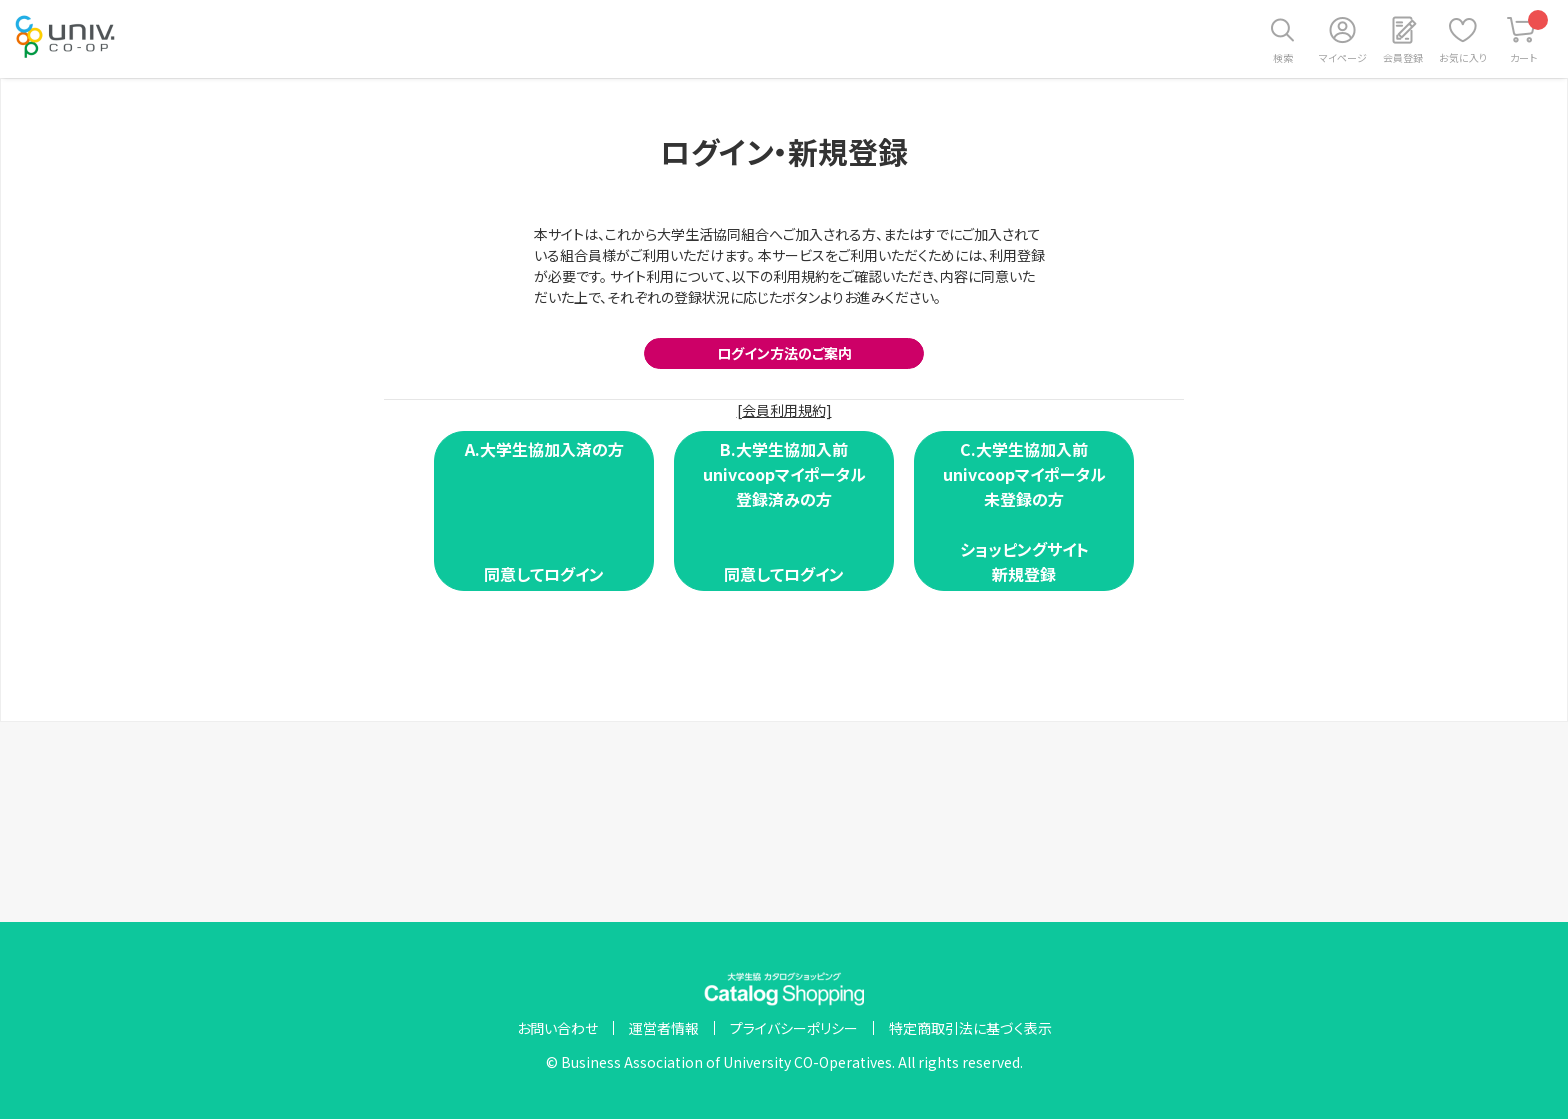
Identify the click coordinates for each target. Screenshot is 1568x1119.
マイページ (1343, 57)
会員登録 (1403, 57)
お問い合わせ (557, 1028)
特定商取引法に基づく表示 (970, 1028)
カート (1529, 37)
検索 (1283, 57)
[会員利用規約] (784, 410)
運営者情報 (664, 1028)
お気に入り (1463, 57)
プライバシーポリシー (794, 1028)
